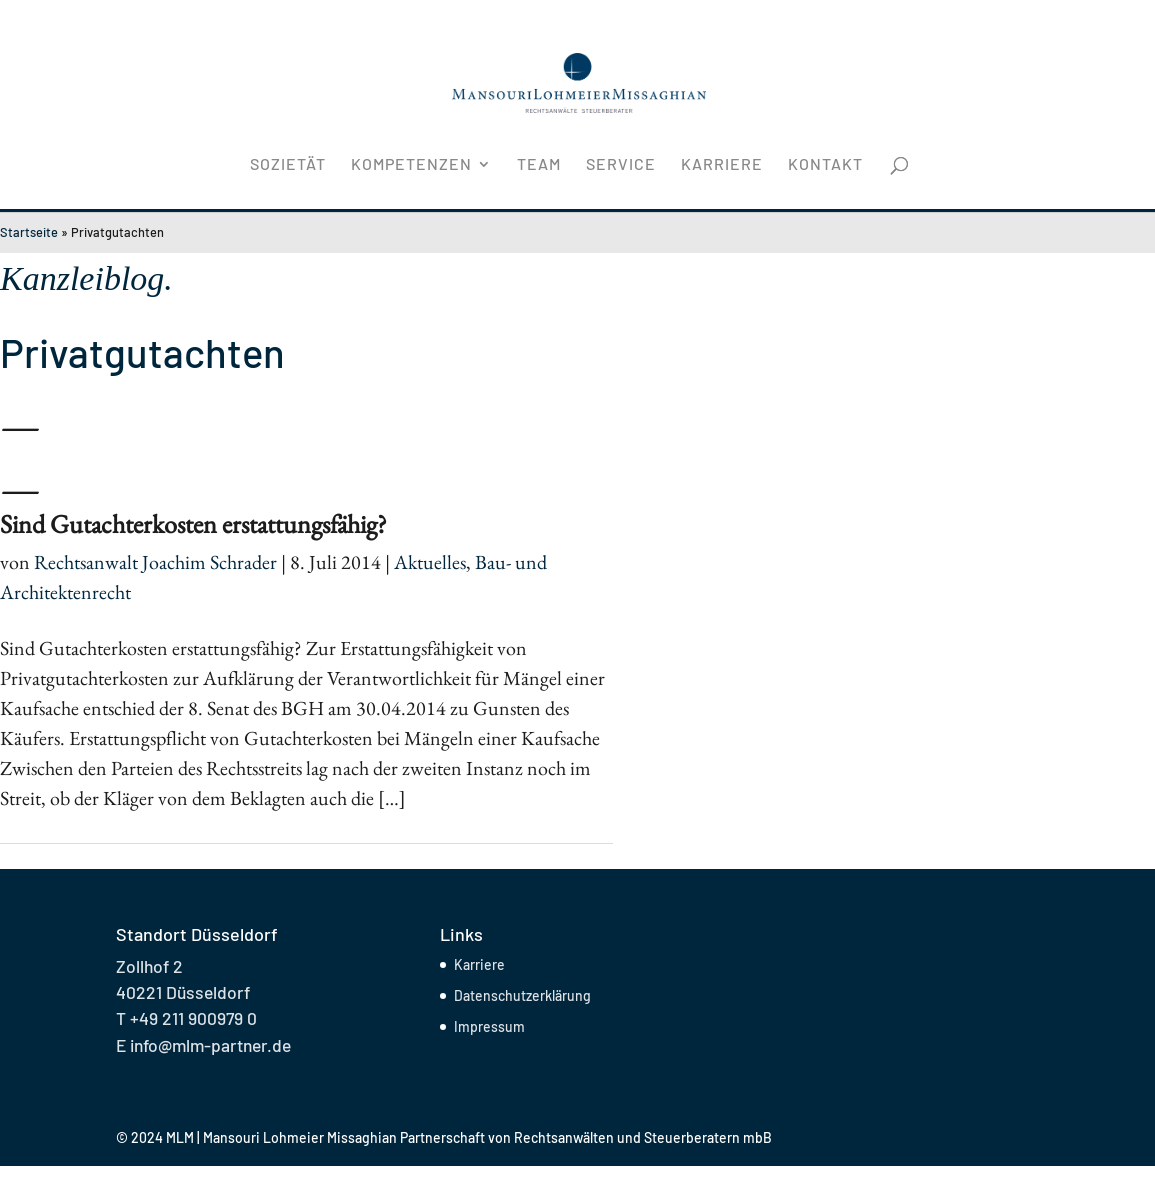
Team (539, 165)
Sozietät (288, 165)
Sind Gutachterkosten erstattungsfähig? (193, 524)
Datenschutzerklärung (522, 995)
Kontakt (825, 165)
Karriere (722, 165)
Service (621, 165)
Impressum (489, 1026)
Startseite (29, 232)
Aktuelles (430, 562)
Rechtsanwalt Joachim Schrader (155, 562)
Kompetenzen (411, 165)
